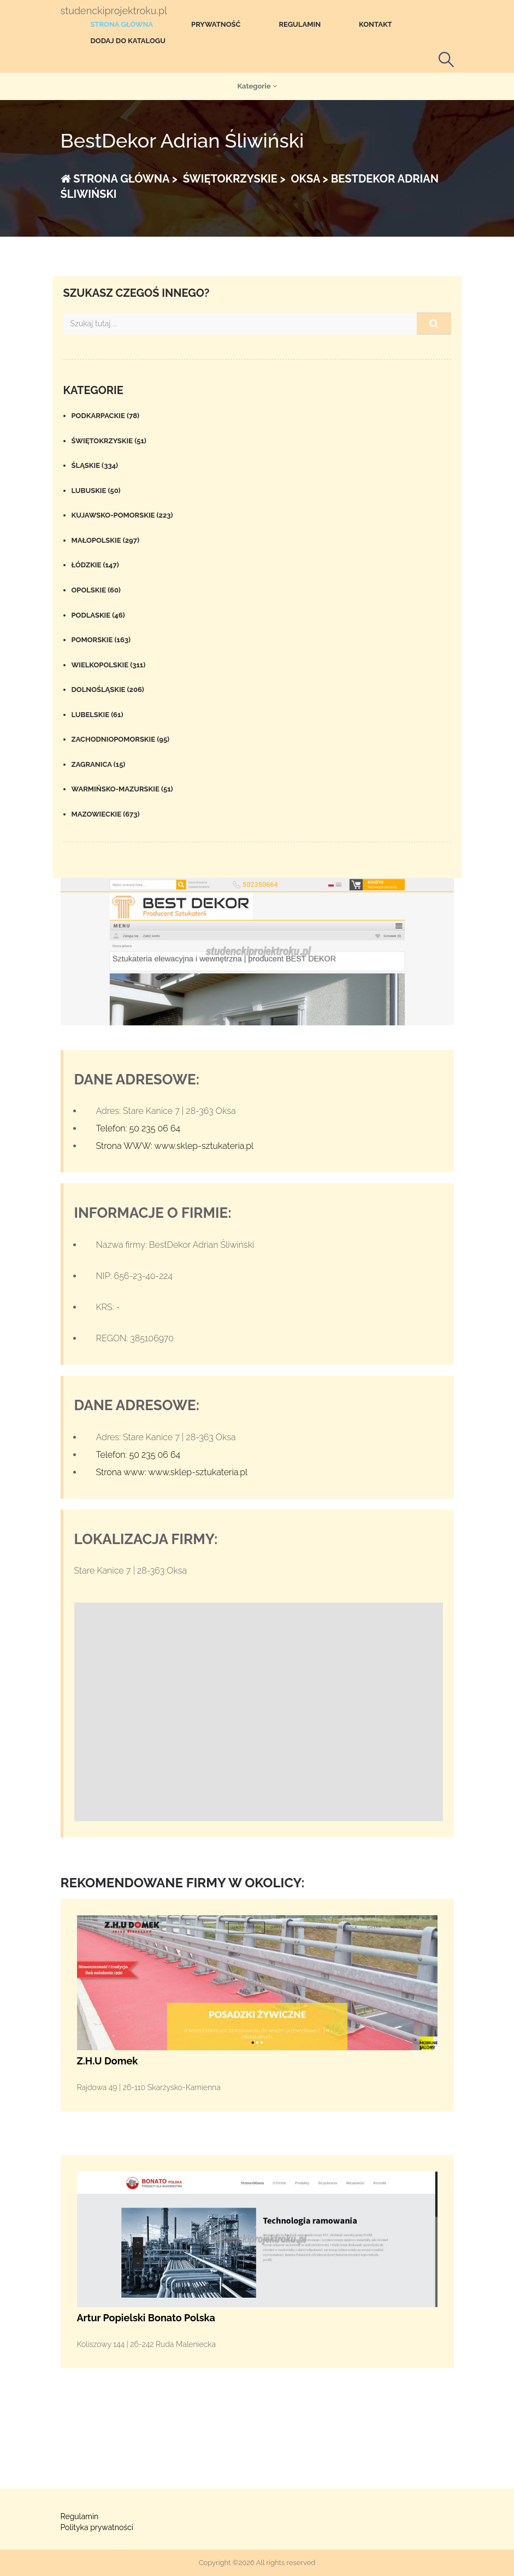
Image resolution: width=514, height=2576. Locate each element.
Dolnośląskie (108, 689)
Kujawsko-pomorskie (122, 515)
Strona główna (122, 24)
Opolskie (96, 590)
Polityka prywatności (97, 2527)
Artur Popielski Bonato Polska (146, 2317)
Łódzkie (95, 565)
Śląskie (95, 465)
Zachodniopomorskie (121, 739)
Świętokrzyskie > (233, 178)
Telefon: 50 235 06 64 (138, 1128)
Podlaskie (98, 615)
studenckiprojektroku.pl (114, 10)
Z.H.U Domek (107, 2061)
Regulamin (300, 24)
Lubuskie (96, 490)
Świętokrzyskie (109, 441)
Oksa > (308, 178)
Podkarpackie (106, 416)
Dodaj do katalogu (128, 41)
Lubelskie (97, 715)
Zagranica (99, 764)
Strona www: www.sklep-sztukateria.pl (172, 1472)
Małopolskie (106, 540)
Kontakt (375, 24)
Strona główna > (119, 178)
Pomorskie (101, 640)
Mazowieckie (106, 814)
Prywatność (215, 24)
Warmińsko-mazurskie (122, 789)
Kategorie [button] (256, 86)
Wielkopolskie (109, 665)
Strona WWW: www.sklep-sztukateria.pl (175, 1146)
